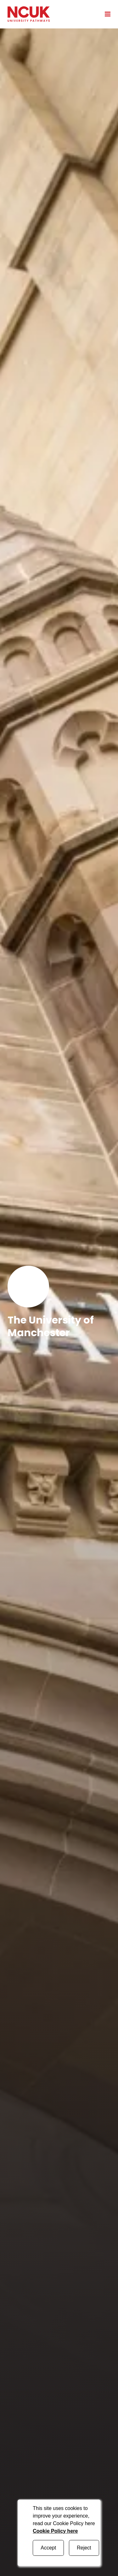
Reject (84, 2547)
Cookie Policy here (55, 2531)
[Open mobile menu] (105, 14)
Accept (48, 2547)
